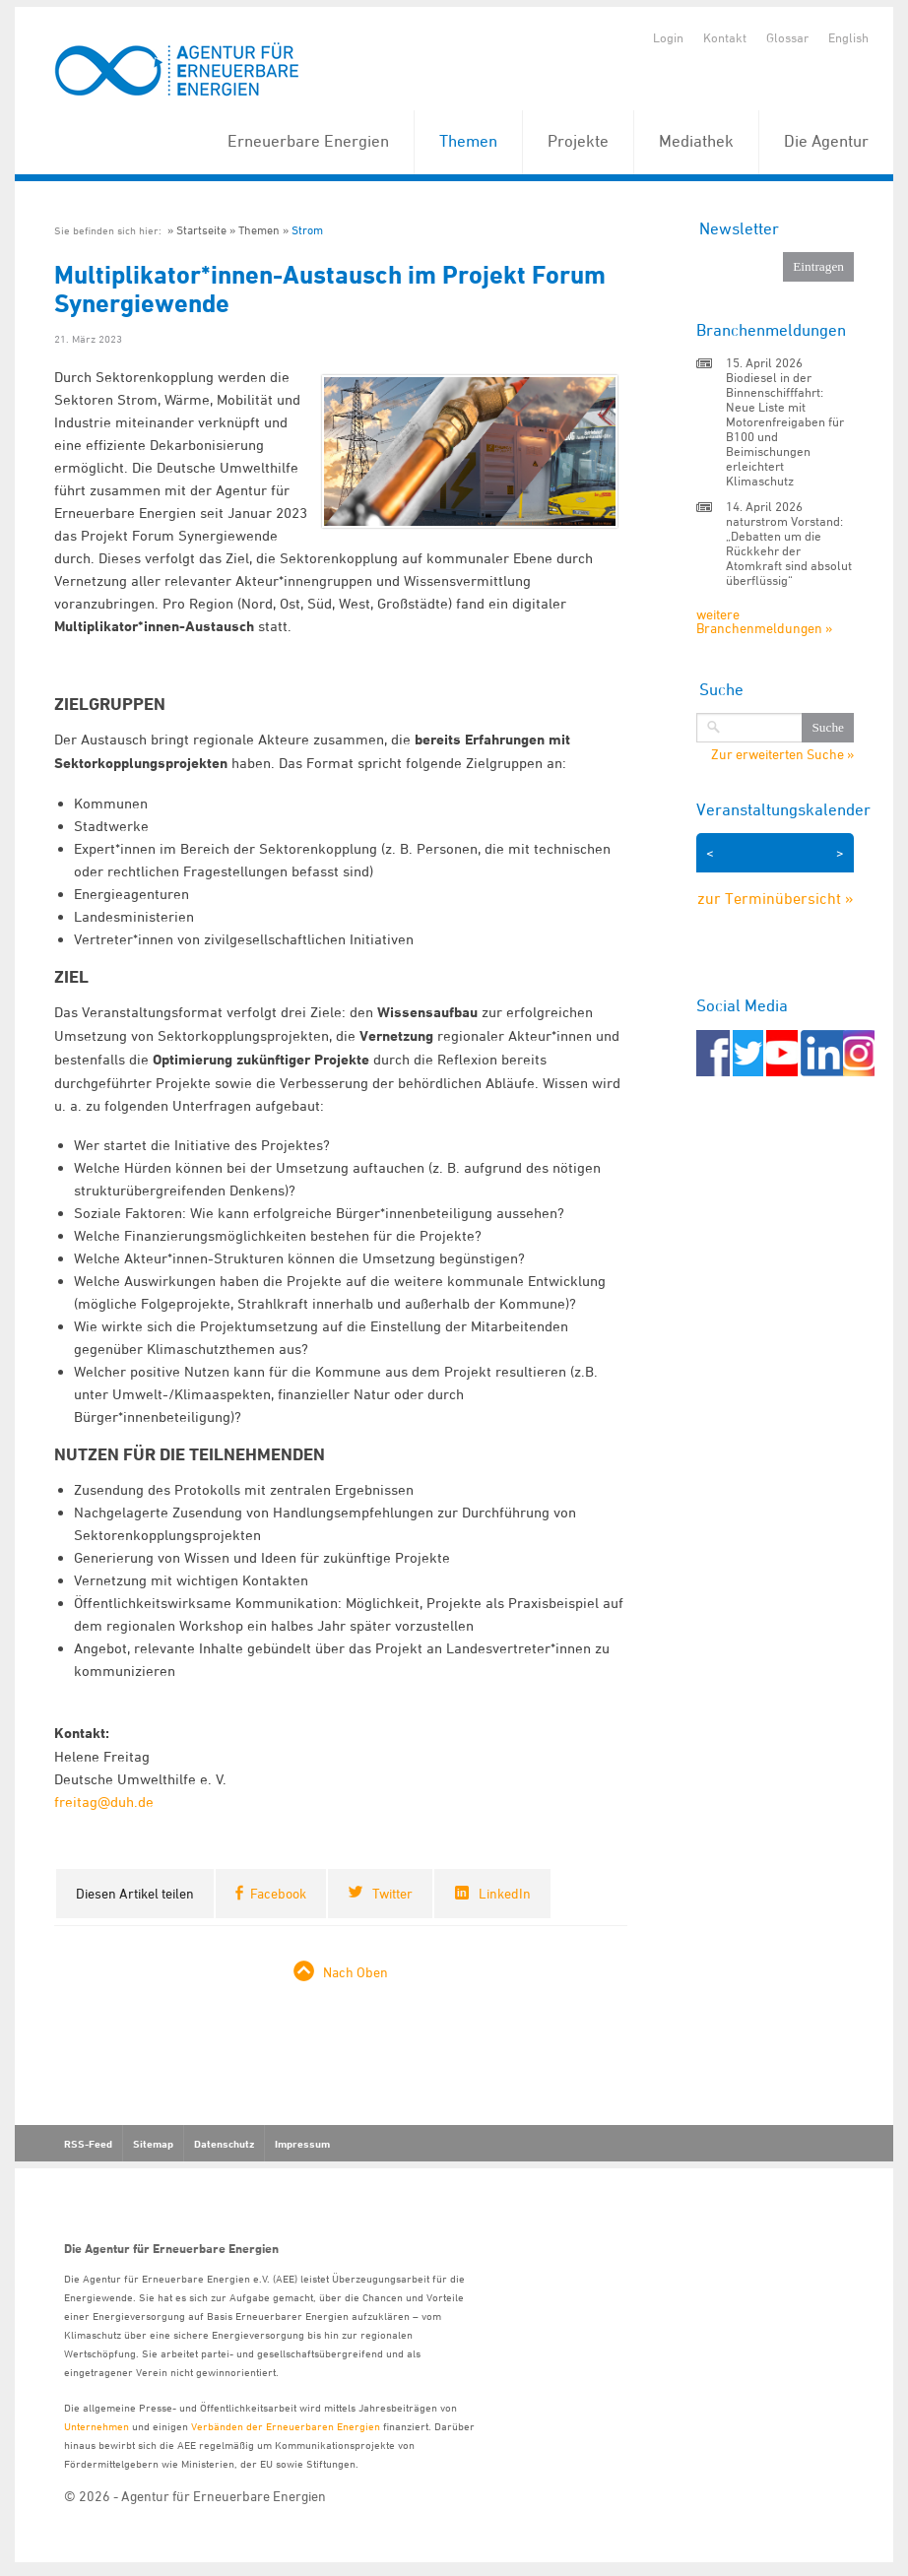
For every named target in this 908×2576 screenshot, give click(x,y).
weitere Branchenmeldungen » (764, 621)
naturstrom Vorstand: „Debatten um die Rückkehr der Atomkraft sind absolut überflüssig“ (789, 550)
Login (668, 37)
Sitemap (153, 2144)
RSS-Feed (88, 2144)
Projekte (578, 141)
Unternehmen (96, 2425)
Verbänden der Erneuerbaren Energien (285, 2425)
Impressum (302, 2144)
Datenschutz (224, 2144)
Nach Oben (355, 1972)
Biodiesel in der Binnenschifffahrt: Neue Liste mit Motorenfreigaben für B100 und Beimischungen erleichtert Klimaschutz (785, 428)
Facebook (278, 1893)
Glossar (787, 37)
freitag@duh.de (104, 1801)
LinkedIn (505, 1893)
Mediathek (696, 141)
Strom (307, 230)
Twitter (392, 1893)
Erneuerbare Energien (308, 141)
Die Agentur (826, 141)
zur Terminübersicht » (775, 898)
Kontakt (724, 37)
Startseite (201, 230)
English (848, 37)
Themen (468, 141)
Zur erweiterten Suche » (782, 754)
